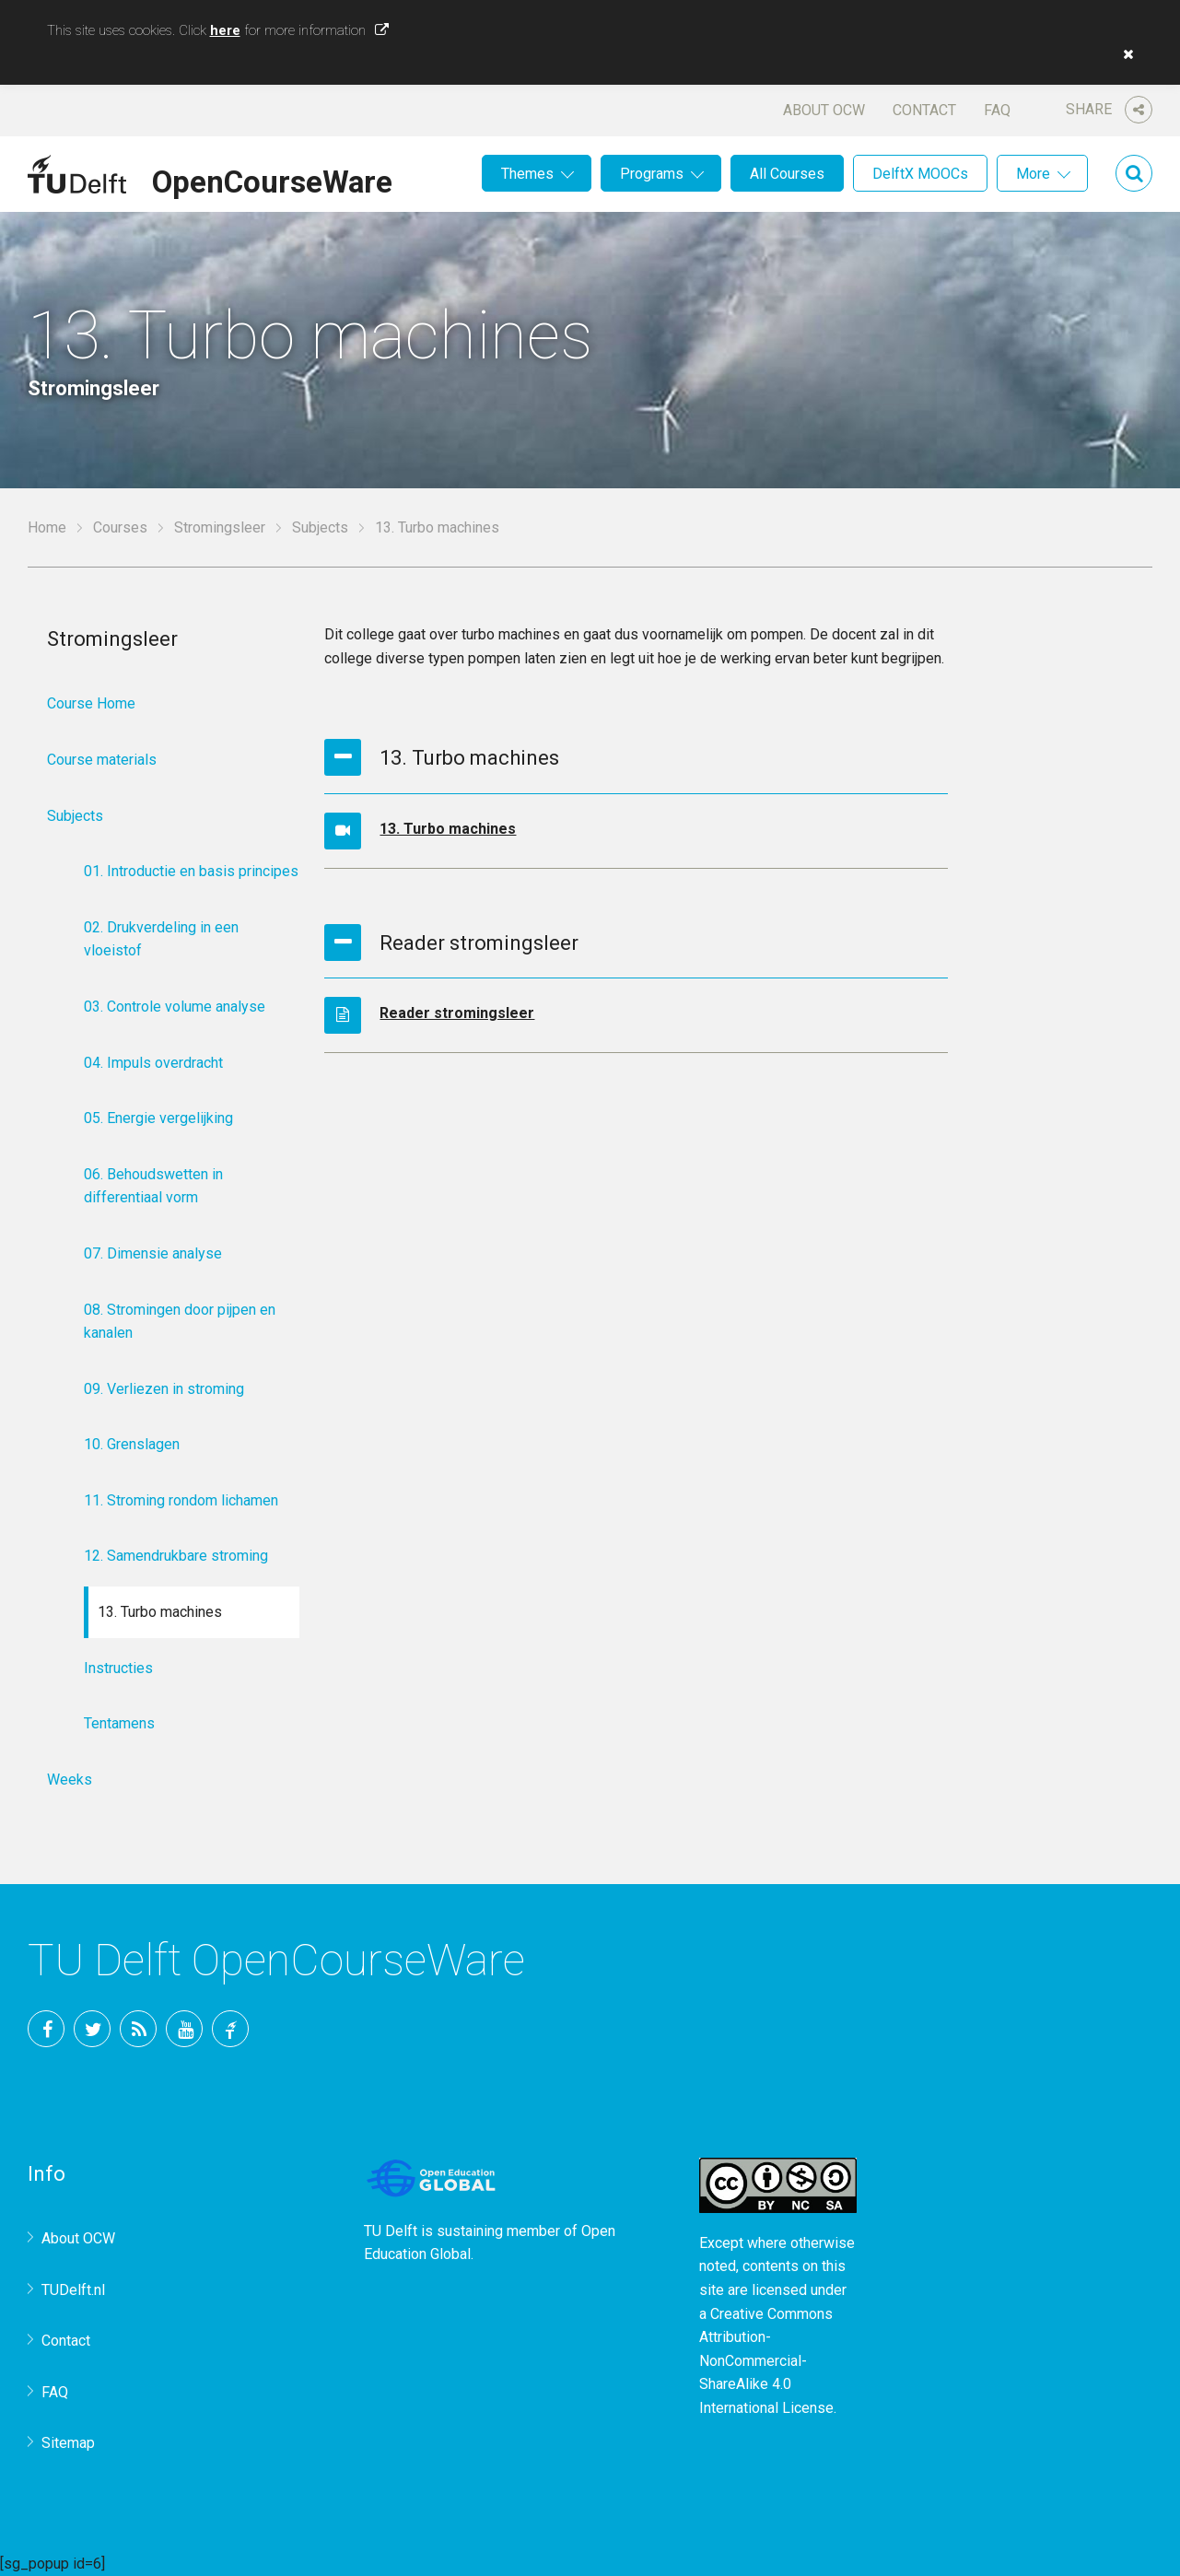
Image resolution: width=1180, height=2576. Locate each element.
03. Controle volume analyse (174, 1006)
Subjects (320, 527)
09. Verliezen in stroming (164, 1389)
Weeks (69, 1779)
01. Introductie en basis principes (191, 871)
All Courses (787, 173)
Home (47, 527)
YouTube (184, 2028)
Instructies (118, 1668)
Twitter (92, 2028)
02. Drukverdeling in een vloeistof (161, 939)
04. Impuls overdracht (153, 1062)
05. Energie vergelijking (158, 1118)
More (1033, 173)
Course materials (102, 759)
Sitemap (68, 2443)
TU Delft (230, 2028)
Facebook (46, 2028)
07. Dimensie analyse (153, 1253)
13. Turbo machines (448, 828)
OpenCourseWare (272, 178)
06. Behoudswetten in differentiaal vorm (153, 1186)
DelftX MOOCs (920, 173)
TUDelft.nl (73, 2290)
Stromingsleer (219, 527)
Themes (527, 173)
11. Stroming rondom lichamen (181, 1500)
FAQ (997, 110)
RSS (138, 2028)
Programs (651, 173)
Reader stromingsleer (457, 1013)
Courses (120, 527)
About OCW (824, 110)
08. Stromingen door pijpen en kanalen (179, 1321)
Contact (924, 110)
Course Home (91, 703)
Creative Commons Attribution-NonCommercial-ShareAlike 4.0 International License (766, 2361)
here (225, 30)
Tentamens (119, 1723)
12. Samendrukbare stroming (176, 1555)
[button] (1124, 54)
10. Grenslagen (132, 1444)
